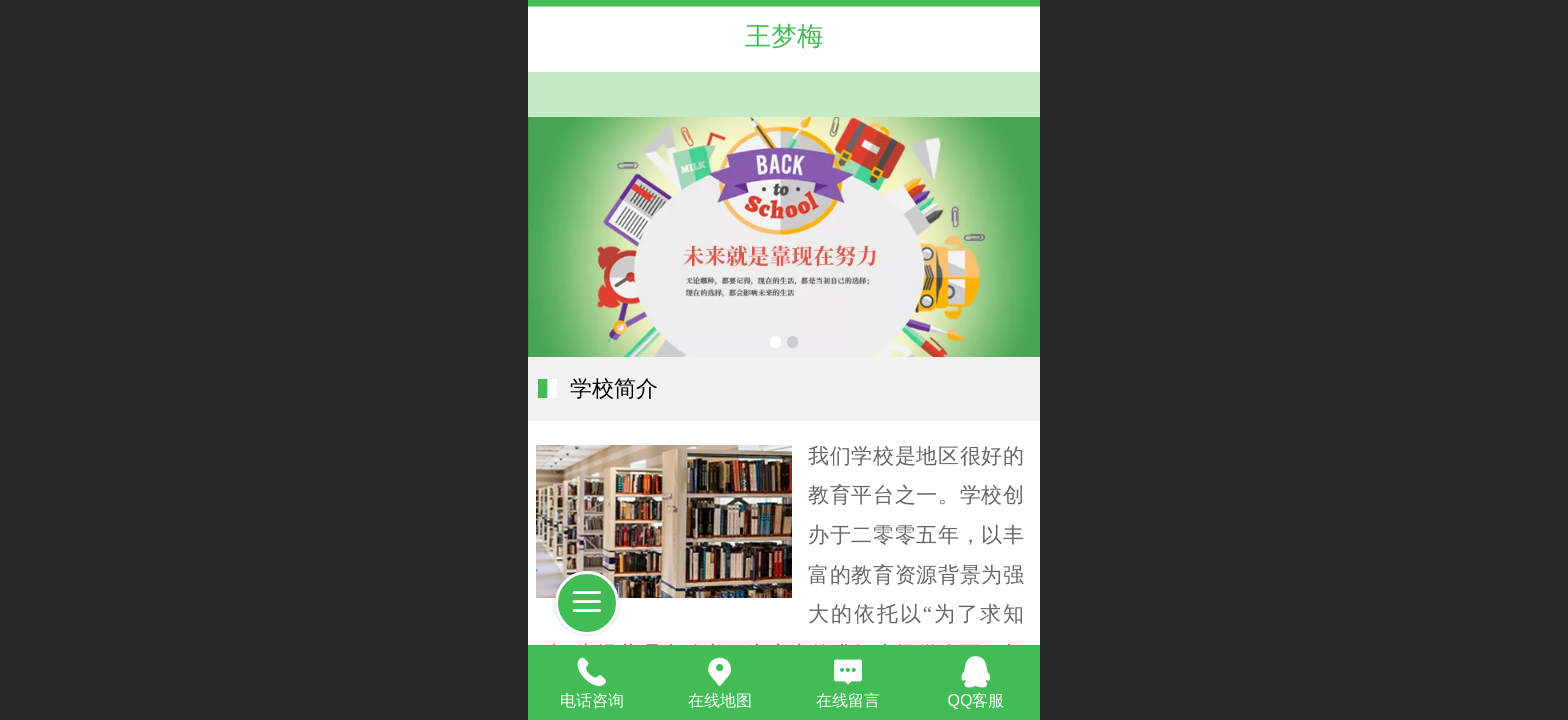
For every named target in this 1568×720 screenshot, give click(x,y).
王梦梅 (784, 36)
